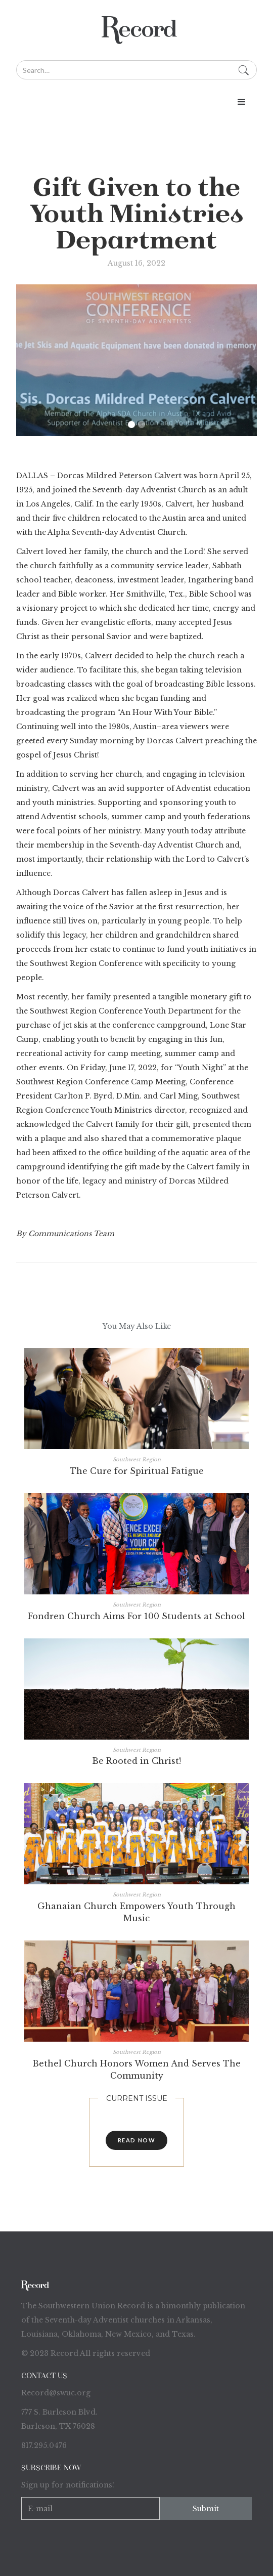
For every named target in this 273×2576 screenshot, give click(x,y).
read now (137, 2140)
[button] (136, 102)
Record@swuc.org (55, 2392)
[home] (136, 30)
